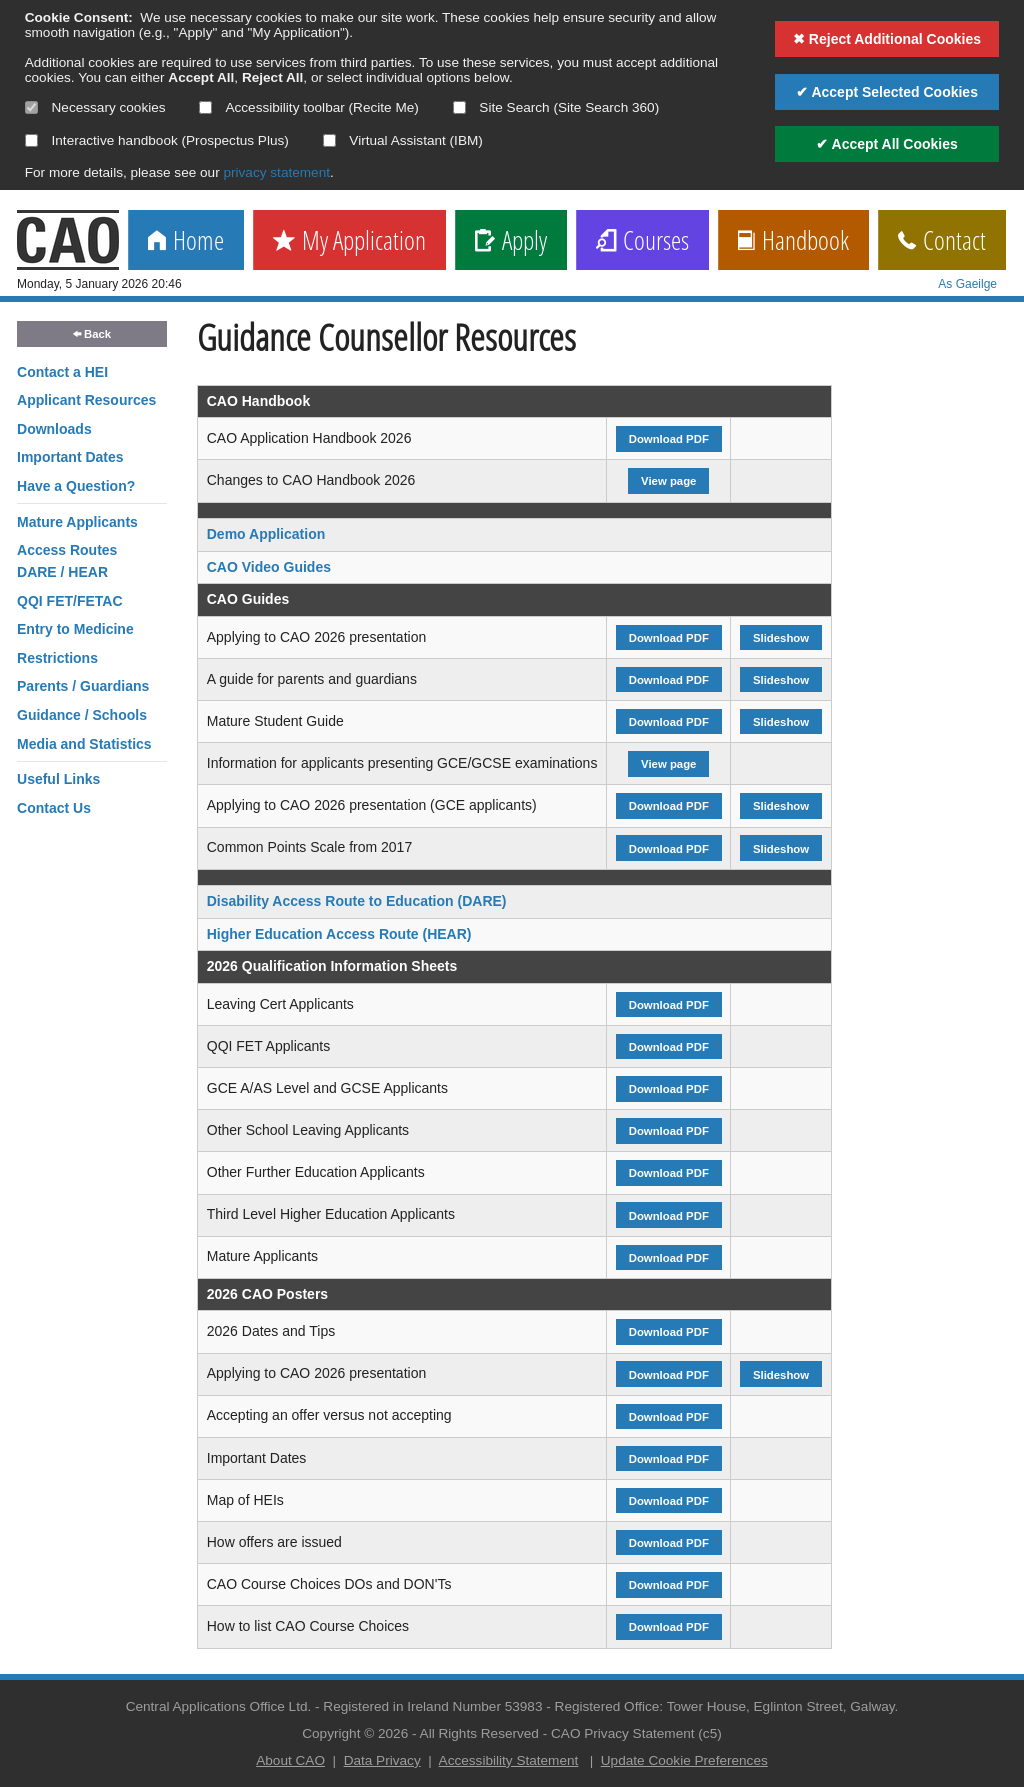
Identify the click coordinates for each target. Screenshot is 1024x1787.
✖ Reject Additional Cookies (887, 39)
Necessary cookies (95, 107)
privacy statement (276, 172)
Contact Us (54, 808)
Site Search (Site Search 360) (556, 107)
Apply (511, 241)
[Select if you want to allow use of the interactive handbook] (31, 140)
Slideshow (781, 638)
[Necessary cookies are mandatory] (31, 107)
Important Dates (70, 457)
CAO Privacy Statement (623, 1733)
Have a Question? (76, 486)
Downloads (54, 429)
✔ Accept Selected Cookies (887, 92)
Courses (642, 241)
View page (668, 481)
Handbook (793, 241)
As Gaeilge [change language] (967, 284)
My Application (349, 241)
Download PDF (669, 439)
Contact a (62, 372)
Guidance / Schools (82, 715)
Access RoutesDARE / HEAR (67, 561)
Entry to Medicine (75, 629)
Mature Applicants (77, 522)
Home (186, 241)
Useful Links (58, 779)
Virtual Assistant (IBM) (403, 140)
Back (92, 334)
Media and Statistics (84, 744)
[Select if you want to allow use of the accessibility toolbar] (205, 107)
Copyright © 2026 (355, 1733)
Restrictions (57, 658)
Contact (942, 241)
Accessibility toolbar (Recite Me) (308, 107)
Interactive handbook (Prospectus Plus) (157, 140)
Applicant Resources (86, 400)
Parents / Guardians (83, 686)
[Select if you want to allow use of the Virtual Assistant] (329, 140)
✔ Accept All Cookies (887, 144)
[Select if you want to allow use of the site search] (459, 107)
